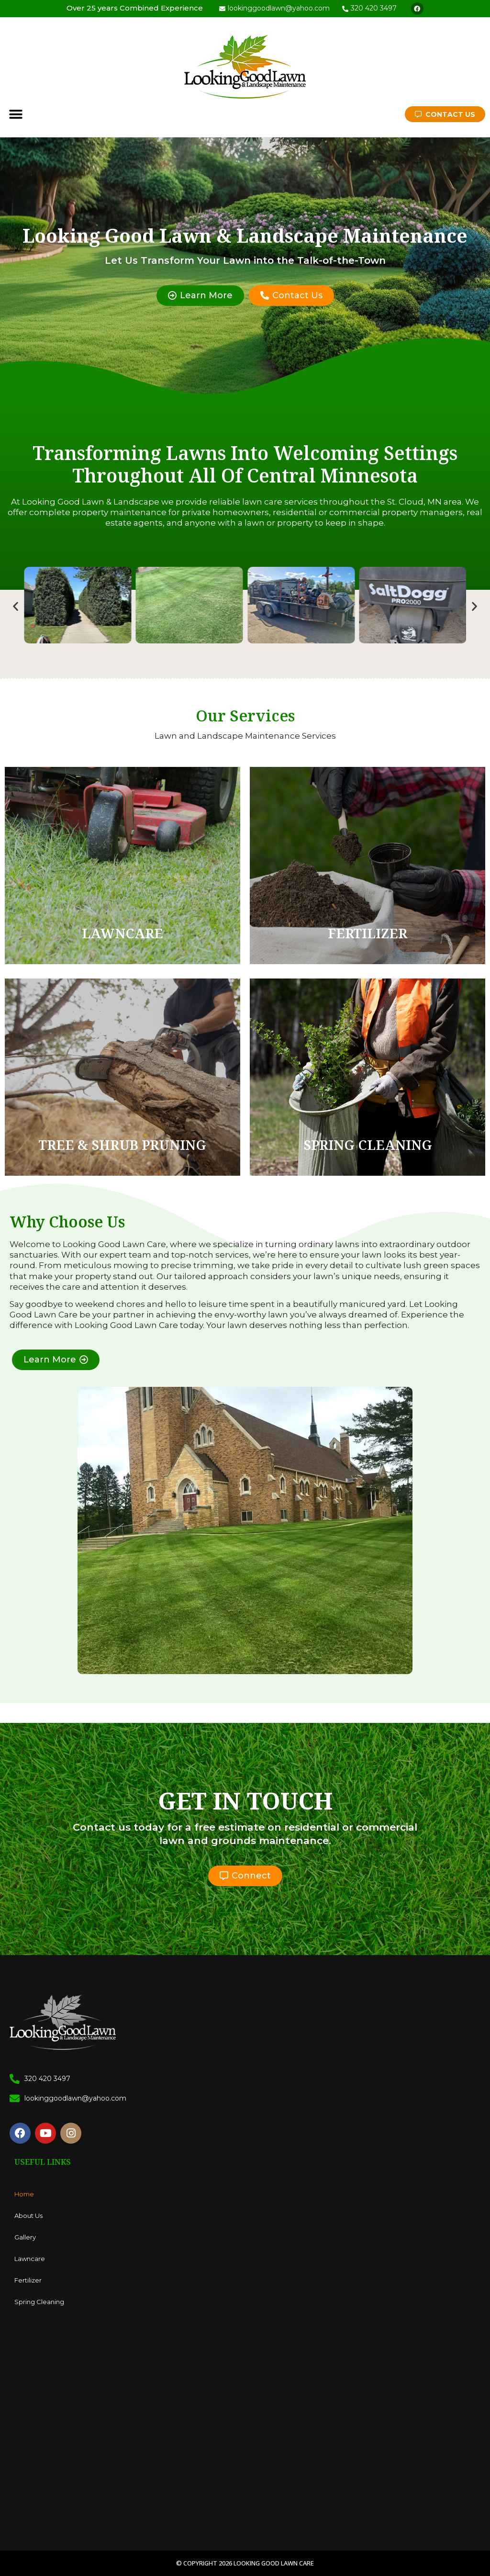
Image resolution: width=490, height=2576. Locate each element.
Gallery (25, 2237)
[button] (15, 114)
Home (24, 2194)
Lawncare (29, 2258)
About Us (28, 2215)
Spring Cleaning (39, 2302)
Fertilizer (28, 2280)
